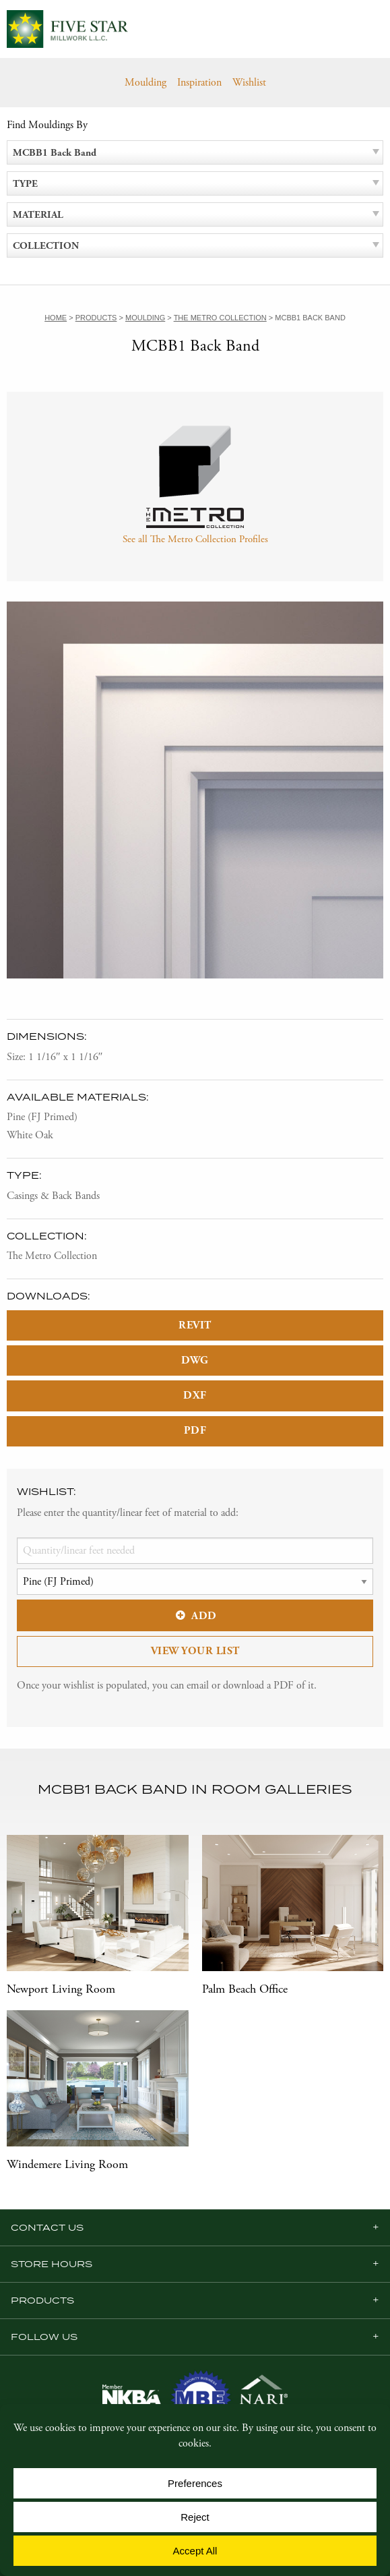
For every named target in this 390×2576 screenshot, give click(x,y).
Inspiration (199, 83)
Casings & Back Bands (53, 1196)
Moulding (145, 83)
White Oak (30, 1135)
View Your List (195, 1651)
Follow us (44, 2337)
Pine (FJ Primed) (42, 1117)
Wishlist (249, 83)
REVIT (195, 1325)
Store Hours (51, 2264)
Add (194, 1616)
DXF (195, 1395)
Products (42, 2300)
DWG (195, 1360)
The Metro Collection (52, 1256)
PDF (195, 1430)
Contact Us (47, 2227)
